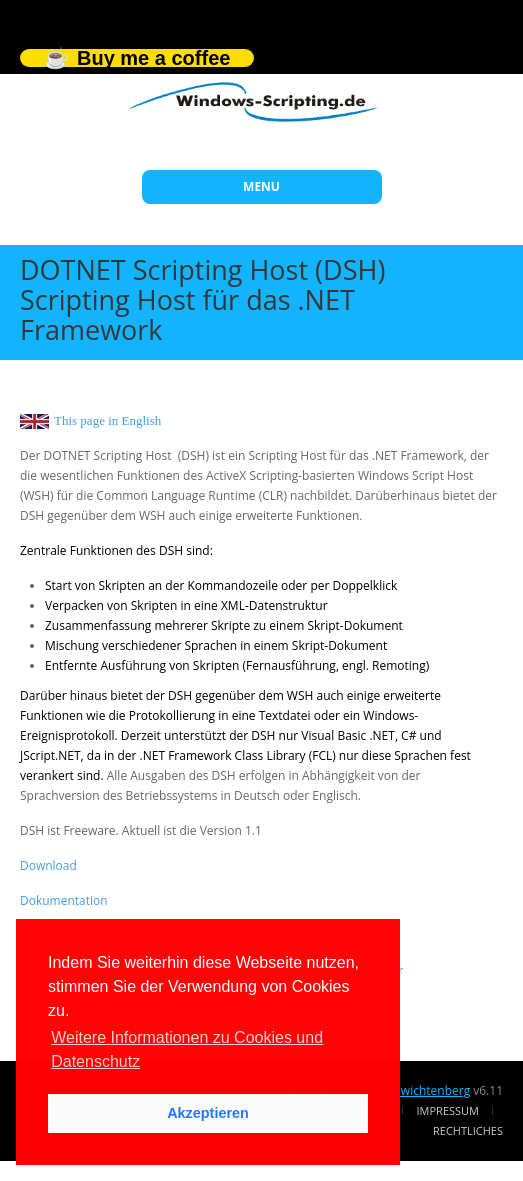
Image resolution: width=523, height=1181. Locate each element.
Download (48, 865)
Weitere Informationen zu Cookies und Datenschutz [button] (187, 1049)
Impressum (448, 1110)
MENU (261, 186)
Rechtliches (468, 1130)
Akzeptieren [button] (208, 1113)
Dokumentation (64, 900)
